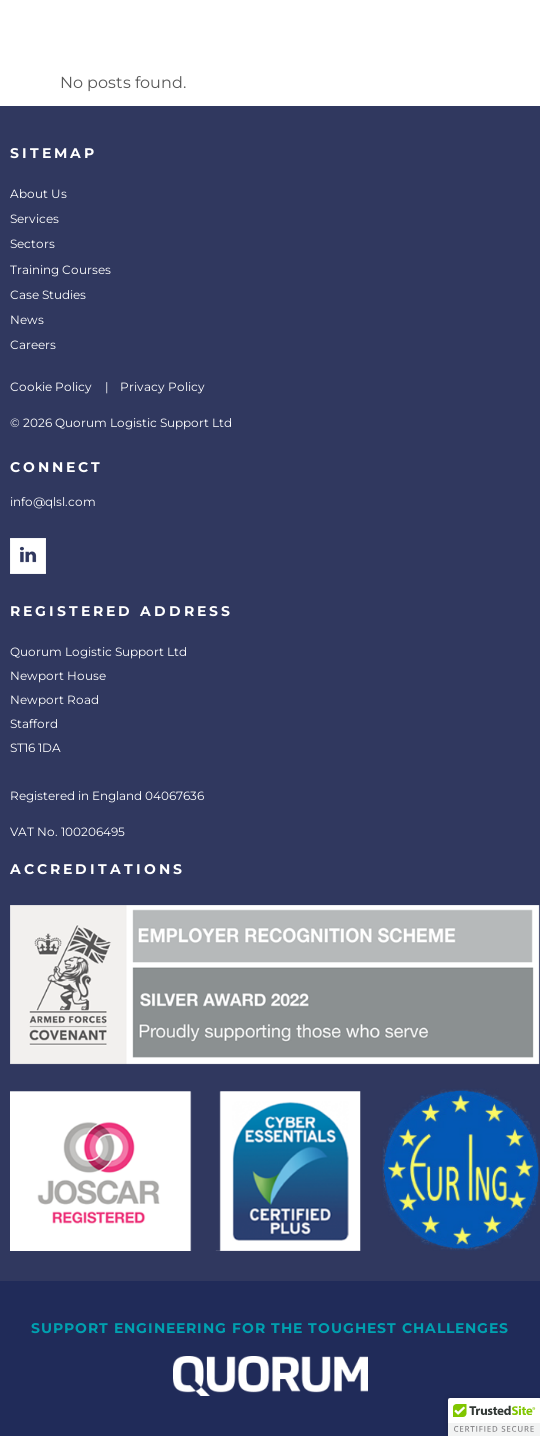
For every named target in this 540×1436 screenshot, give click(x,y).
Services (34, 218)
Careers (33, 344)
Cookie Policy (51, 386)
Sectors (32, 243)
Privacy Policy (162, 386)
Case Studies (48, 294)
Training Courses (60, 269)
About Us (38, 193)
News (27, 319)
